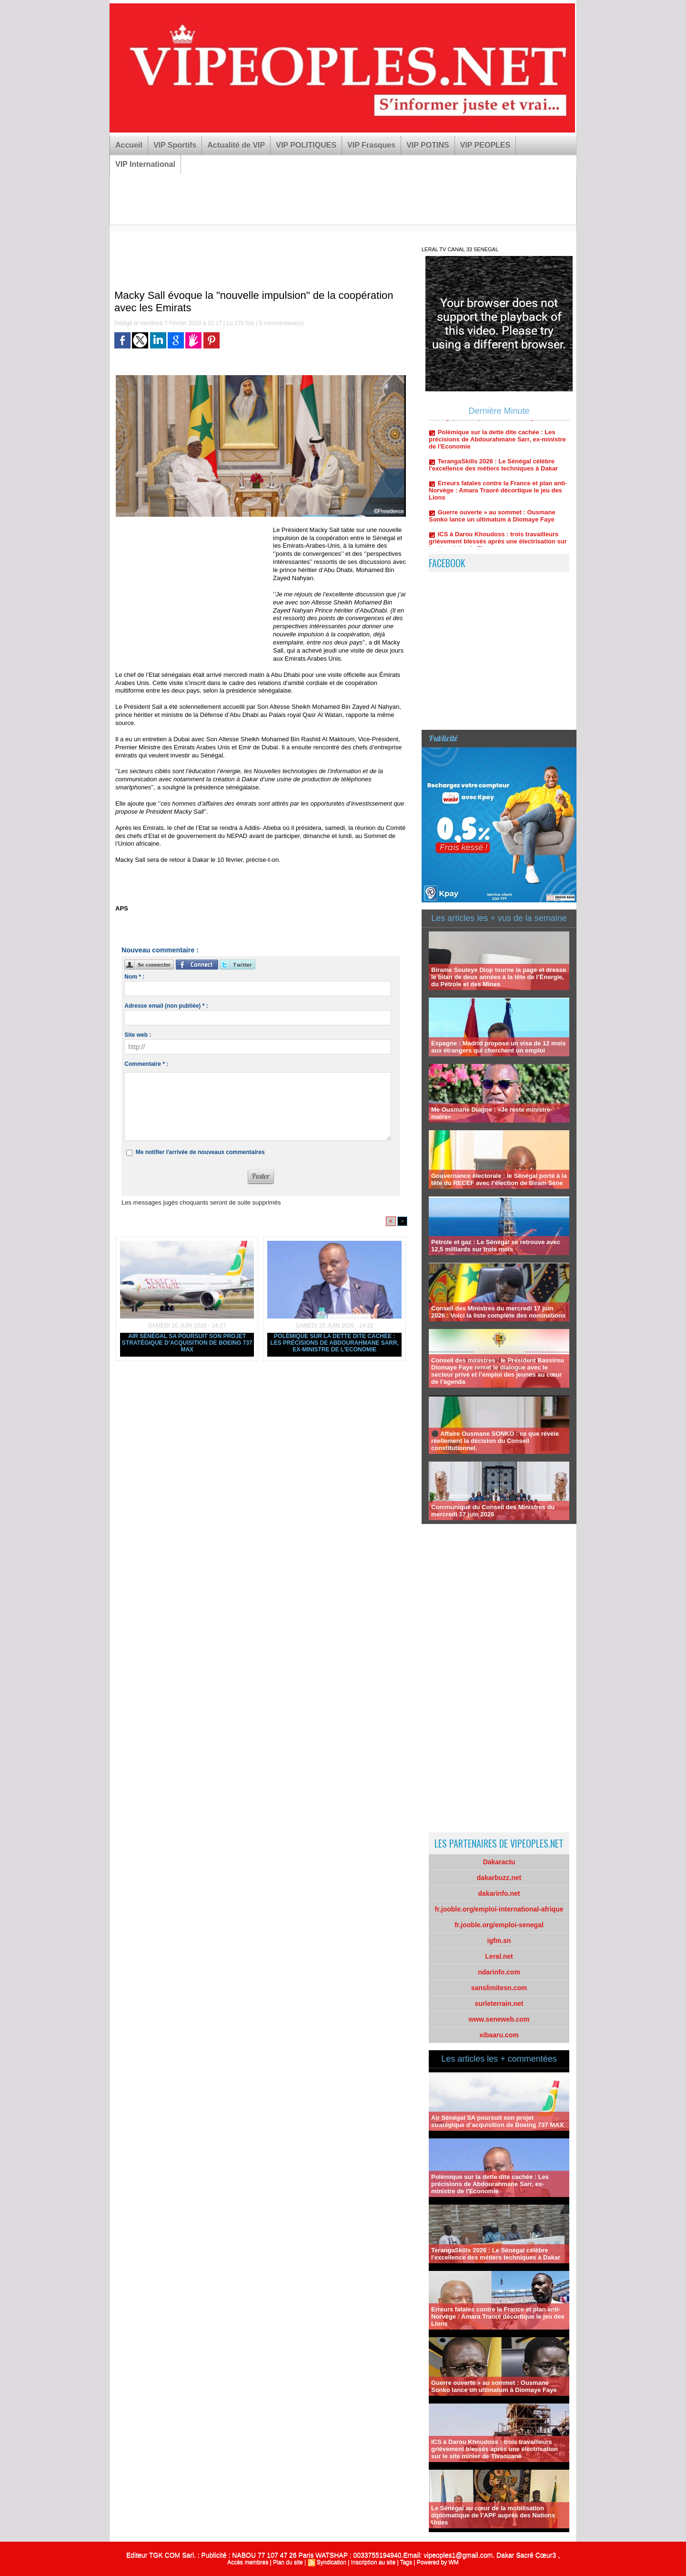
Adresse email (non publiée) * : (166, 1005)
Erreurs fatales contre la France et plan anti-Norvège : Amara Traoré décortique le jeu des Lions (498, 498)
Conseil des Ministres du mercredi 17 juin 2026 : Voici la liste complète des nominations (498, 1312)
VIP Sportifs (174, 145)
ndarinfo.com (499, 1972)
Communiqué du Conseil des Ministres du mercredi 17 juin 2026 (493, 1510)
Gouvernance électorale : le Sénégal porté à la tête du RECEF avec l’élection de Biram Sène (499, 1179)
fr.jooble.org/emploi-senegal (499, 1925)
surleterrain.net (499, 2003)
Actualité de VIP (236, 145)
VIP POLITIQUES (306, 145)
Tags (406, 2562)
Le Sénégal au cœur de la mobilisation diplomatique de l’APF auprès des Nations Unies (493, 2515)
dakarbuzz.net (499, 1877)
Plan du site (288, 2562)
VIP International (145, 164)
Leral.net (499, 1956)
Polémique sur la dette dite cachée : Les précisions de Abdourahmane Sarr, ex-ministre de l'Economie (334, 1343)
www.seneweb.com (499, 2019)
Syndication (331, 2562)
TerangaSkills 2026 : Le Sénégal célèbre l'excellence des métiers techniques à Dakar (493, 472)
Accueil (128, 145)
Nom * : (134, 976)
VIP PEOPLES (485, 145)
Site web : (137, 1035)
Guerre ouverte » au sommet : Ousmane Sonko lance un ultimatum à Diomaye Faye (492, 523)
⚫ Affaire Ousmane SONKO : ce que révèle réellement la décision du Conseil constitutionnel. (495, 1441)
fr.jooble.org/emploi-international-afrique (499, 1909)
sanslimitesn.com (499, 1988)
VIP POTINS (427, 145)
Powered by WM (438, 2562)
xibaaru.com (498, 2035)
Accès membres (247, 2562)
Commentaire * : (146, 1064)
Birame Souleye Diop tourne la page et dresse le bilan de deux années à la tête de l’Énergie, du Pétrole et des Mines (498, 977)
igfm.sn (499, 1940)
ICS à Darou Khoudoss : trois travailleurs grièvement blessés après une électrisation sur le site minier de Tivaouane (494, 2449)
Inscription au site (373, 2562)
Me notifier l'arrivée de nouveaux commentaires (200, 1152)
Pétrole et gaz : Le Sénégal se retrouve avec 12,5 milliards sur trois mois (495, 1245)
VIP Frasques (371, 145)
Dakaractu (499, 1862)
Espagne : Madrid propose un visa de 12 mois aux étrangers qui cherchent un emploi (498, 1047)
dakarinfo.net (499, 1893)
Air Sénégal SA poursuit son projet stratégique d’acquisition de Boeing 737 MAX (187, 1343)
